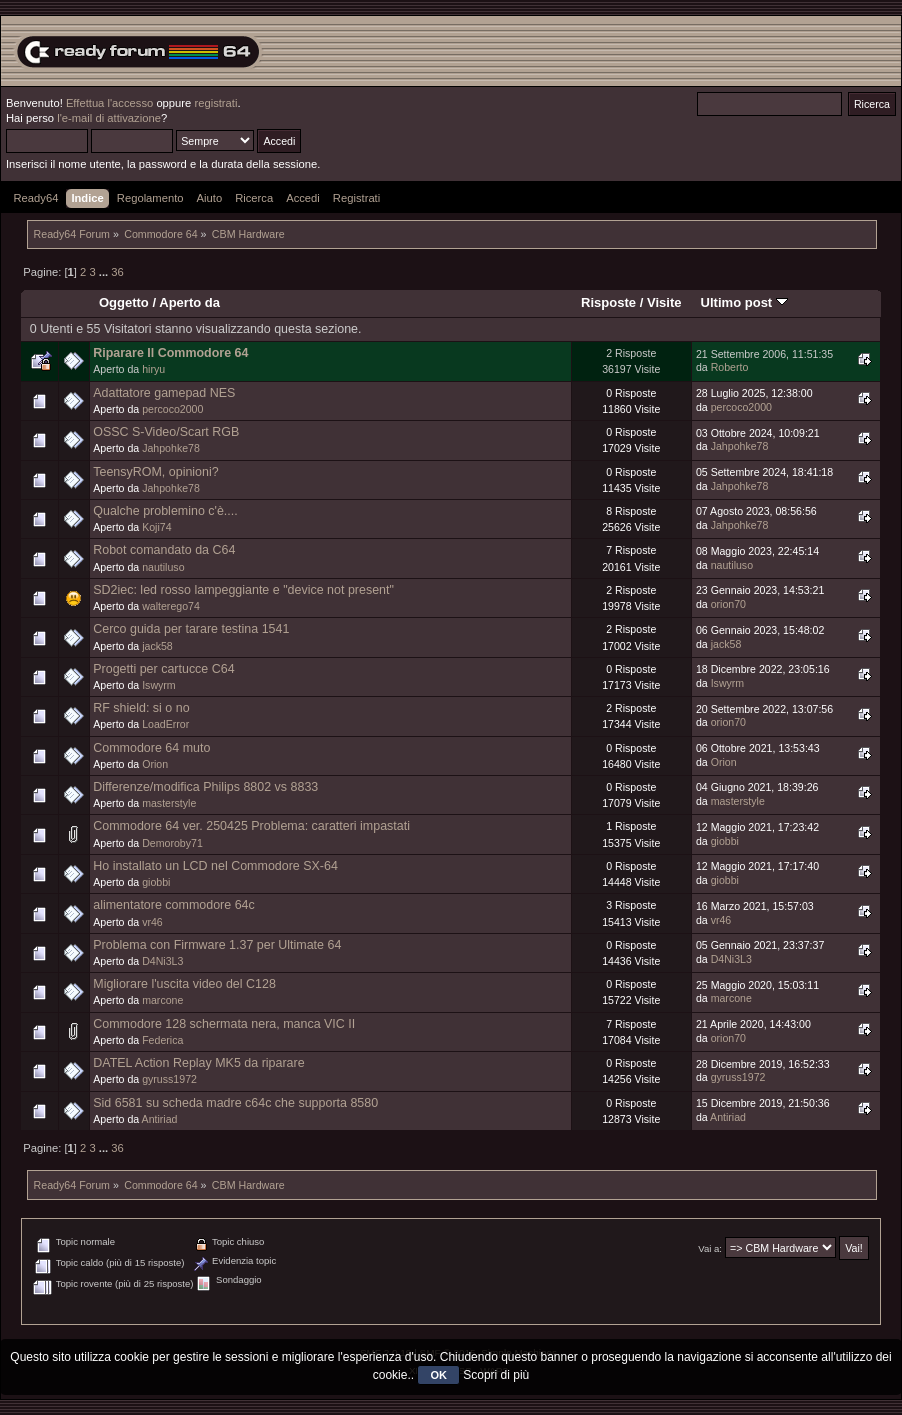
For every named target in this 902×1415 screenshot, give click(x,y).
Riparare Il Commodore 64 (170, 353)
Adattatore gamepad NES (164, 393)
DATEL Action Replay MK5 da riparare (198, 1063)
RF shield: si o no (141, 708)
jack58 (157, 646)
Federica (162, 1040)
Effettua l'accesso (109, 103)
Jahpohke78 (171, 448)
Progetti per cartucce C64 (163, 669)
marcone (162, 1000)
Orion (155, 764)
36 (117, 272)
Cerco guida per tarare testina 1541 (191, 629)
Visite (664, 302)
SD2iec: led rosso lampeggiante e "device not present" (243, 590)
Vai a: (710, 1248)
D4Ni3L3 (162, 961)
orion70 (728, 604)
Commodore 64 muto (151, 748)
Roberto (730, 367)
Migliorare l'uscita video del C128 (184, 984)
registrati (215, 103)
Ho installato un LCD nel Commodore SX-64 (215, 866)
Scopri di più (496, 1375)
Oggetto (124, 302)
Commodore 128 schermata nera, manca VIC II (224, 1024)
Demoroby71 (172, 843)
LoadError (165, 724)
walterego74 (171, 606)
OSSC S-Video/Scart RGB (166, 432)
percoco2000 (172, 409)
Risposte (608, 302)
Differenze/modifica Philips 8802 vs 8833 (205, 787)
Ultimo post (744, 302)
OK (438, 1375)
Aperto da (189, 302)
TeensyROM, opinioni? (155, 472)
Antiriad (160, 1119)
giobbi (725, 841)
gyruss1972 (169, 1079)
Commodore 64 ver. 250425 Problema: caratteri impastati (251, 826)
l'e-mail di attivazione (109, 118)
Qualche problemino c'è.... (165, 511)
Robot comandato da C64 (164, 550)
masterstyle (169, 803)
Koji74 (156, 527)
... (105, 272)
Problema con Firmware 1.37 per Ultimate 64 (217, 945)
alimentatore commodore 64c (173, 905)
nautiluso (163, 567)
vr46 (152, 922)
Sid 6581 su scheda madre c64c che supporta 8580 (235, 1103)
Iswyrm (159, 685)
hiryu (153, 369)
